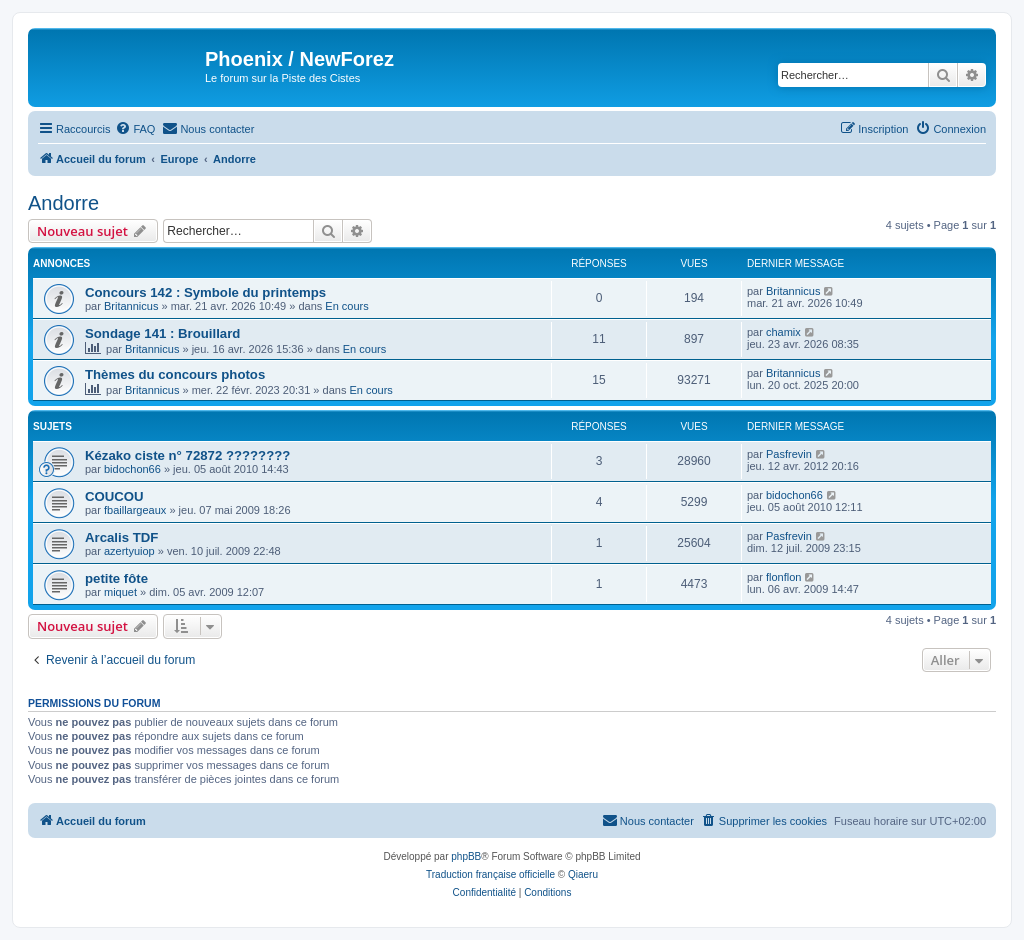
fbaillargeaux (135, 510)
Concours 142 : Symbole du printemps (205, 292)
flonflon (783, 577)
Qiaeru (583, 874)
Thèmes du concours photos (175, 374)
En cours (346, 306)
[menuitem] (135, 129)
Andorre (63, 203)
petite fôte (116, 578)
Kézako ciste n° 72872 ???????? (187, 455)
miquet (120, 592)
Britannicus (131, 306)
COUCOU (114, 496)
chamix (783, 332)
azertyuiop (129, 551)
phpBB (466, 856)
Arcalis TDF (121, 537)
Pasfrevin (789, 454)
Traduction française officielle (490, 874)
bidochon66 (132, 469)
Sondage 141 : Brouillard (162, 333)
